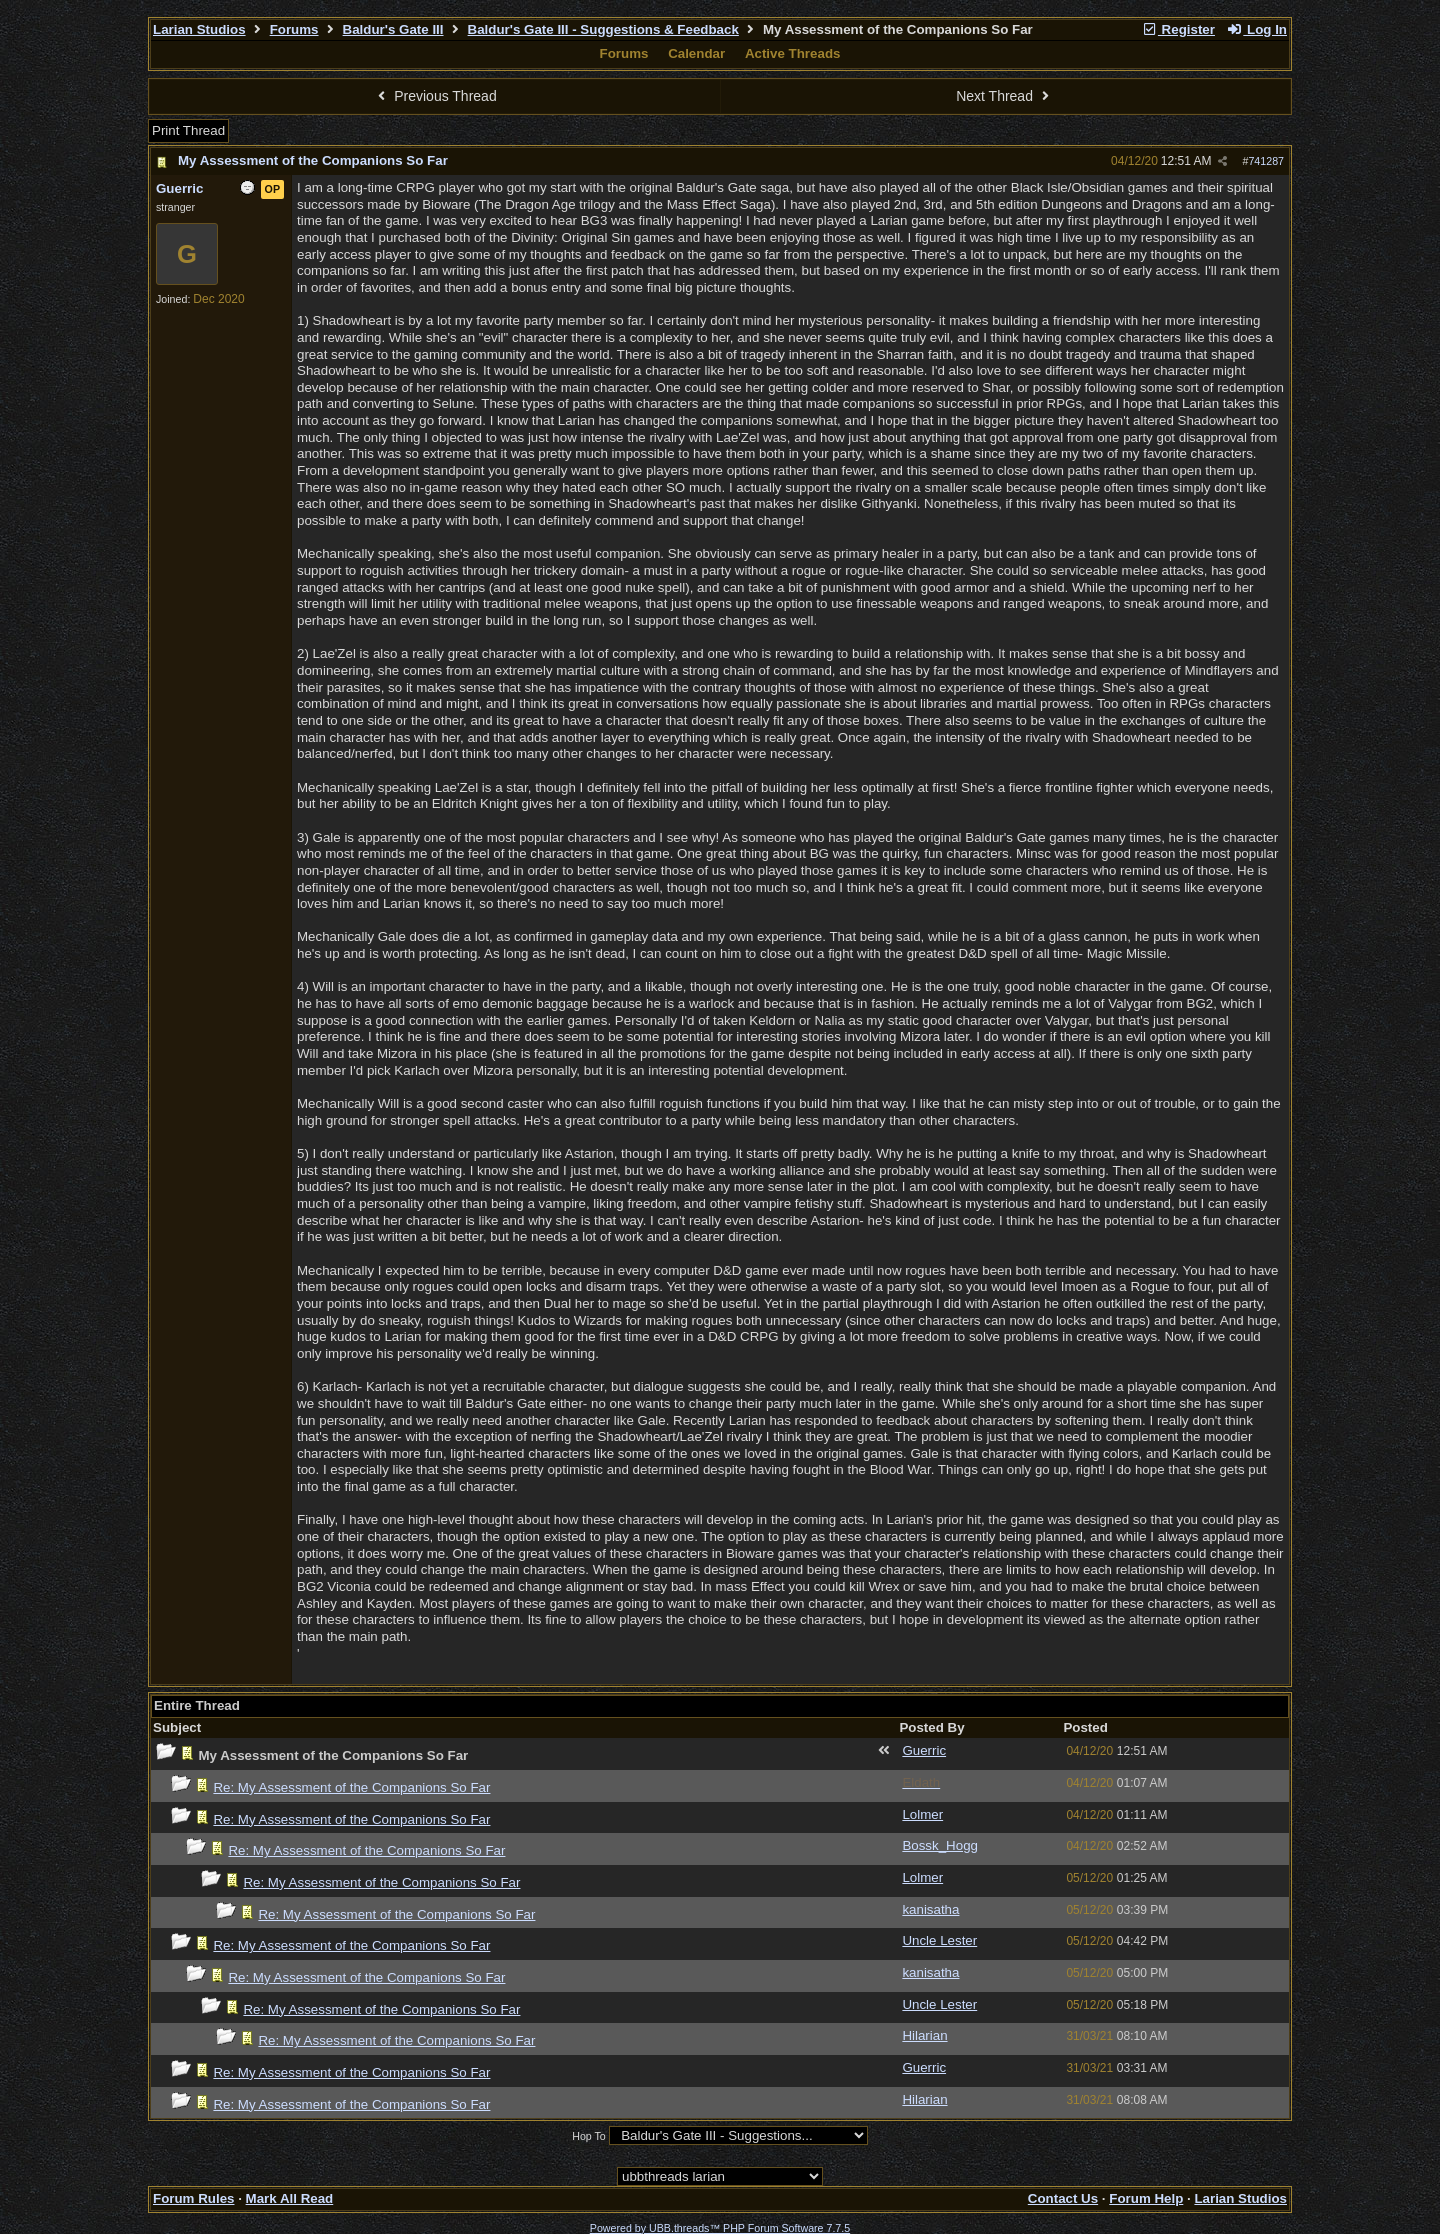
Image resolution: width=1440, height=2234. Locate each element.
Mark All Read (290, 2198)
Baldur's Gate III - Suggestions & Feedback (603, 29)
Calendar (696, 53)
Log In (1257, 29)
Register (1178, 29)
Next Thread (1005, 96)
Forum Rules (193, 2198)
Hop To (589, 2136)
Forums (294, 29)
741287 (1266, 161)
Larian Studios (199, 29)
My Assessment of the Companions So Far (313, 160)
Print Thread (188, 130)
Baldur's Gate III (393, 29)
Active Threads (793, 53)
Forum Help (1146, 2198)
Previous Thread (435, 96)
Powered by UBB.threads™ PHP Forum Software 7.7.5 (720, 2228)
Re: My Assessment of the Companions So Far (351, 1787)
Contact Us (1063, 2198)
